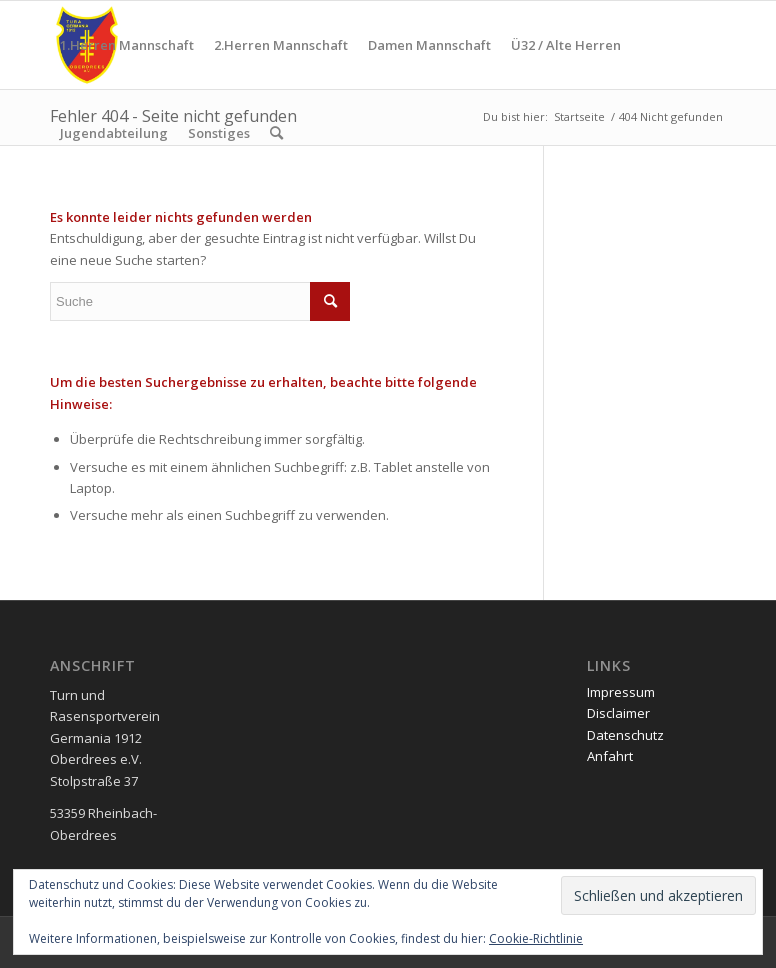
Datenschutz (625, 735)
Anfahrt (610, 756)
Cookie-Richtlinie (536, 938)
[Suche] (276, 133)
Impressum (621, 692)
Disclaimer (618, 713)
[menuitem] (127, 45)
